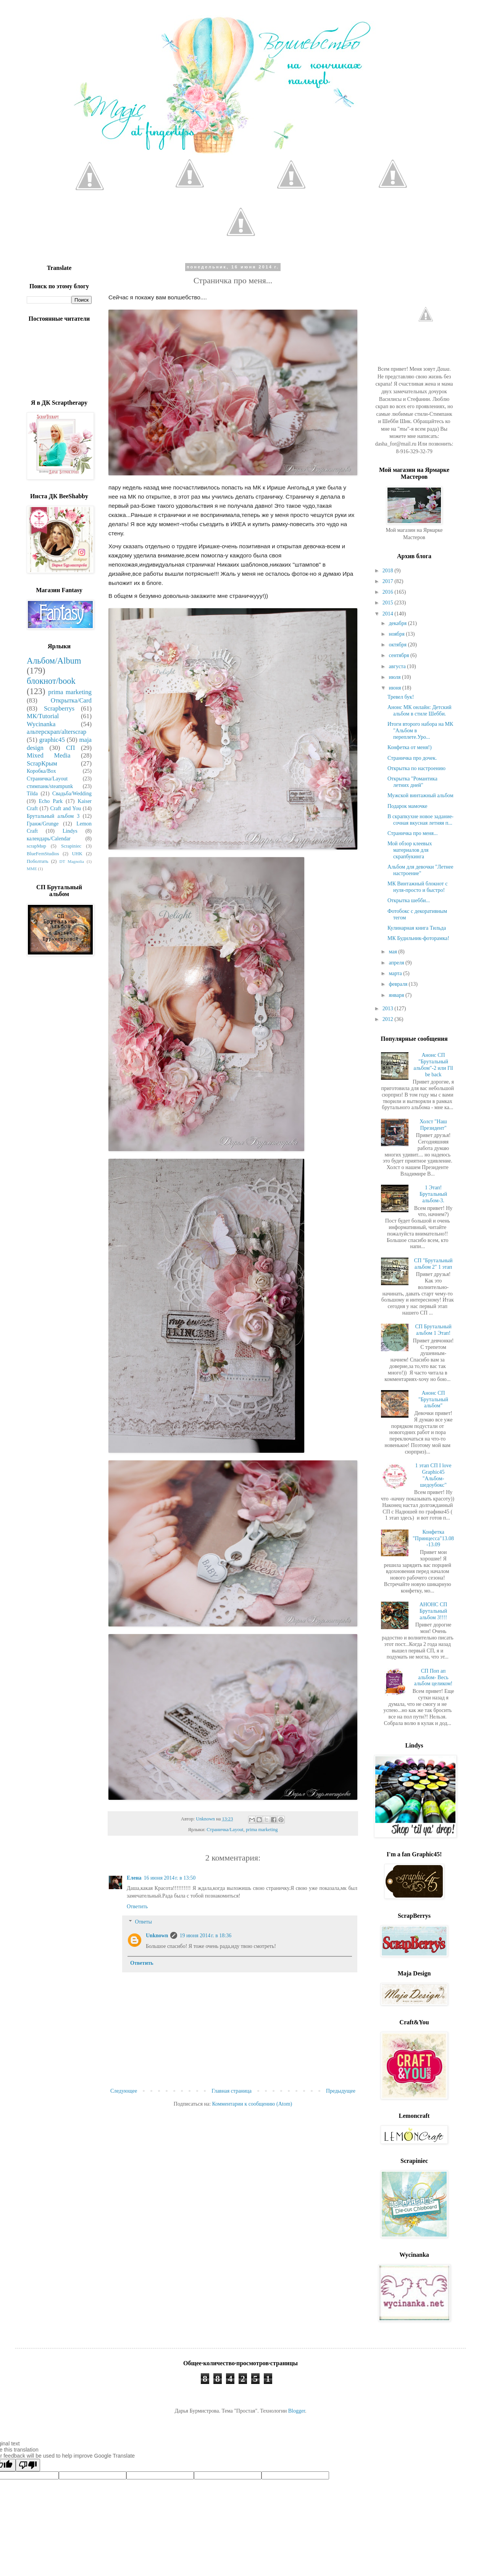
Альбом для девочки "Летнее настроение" (420, 870)
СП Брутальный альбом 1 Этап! (433, 1330)
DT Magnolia (72, 861)
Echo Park (51, 801)
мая (393, 951)
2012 (389, 1019)
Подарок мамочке (407, 806)
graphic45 (52, 739)
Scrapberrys (59, 708)
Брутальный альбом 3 (53, 816)
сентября (399, 655)
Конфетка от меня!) (409, 747)
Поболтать (37, 861)
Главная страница (231, 2091)
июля (395, 677)
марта (396, 973)
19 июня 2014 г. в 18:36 (205, 1935)
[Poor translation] (28, 2465)
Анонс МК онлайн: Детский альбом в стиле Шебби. (419, 710)
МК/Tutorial (43, 716)
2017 (389, 581)
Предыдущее (340, 2091)
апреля (397, 963)
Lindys (70, 831)
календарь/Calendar (49, 838)
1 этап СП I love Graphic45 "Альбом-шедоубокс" (433, 1475)
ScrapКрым (42, 763)
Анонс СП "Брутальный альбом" (433, 1399)
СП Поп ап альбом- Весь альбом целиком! (433, 1677)
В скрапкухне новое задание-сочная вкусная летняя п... (420, 820)
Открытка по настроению (416, 768)
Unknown (157, 1935)
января (397, 995)
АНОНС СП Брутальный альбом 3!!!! (433, 1611)
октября (398, 645)
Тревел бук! (400, 697)
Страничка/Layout (225, 1829)
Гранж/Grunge (42, 824)
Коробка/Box (41, 771)
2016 (389, 592)
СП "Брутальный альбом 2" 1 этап (433, 1264)
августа (398, 666)
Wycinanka (41, 724)
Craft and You (65, 808)
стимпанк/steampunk (50, 786)
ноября (397, 634)
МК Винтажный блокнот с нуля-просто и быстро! (417, 887)
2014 (389, 614)
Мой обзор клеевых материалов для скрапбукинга (409, 850)
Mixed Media (48, 755)
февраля (398, 984)
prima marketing (262, 1829)
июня (395, 688)
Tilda (32, 793)
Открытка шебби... (408, 900)
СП (70, 747)
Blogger (296, 2411)
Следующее (123, 2091)
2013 (389, 1008)
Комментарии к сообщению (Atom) (252, 2104)
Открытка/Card (71, 700)
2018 (389, 570)
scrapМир (36, 846)
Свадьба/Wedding (72, 793)
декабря (398, 623)
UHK (77, 853)
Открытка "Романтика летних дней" (412, 782)
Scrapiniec (71, 846)
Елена (134, 1878)
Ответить (137, 1906)
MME (32, 868)
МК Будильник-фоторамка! (418, 938)
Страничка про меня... (412, 833)
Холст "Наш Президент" (433, 1125)
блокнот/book (51, 681)
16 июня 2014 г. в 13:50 (169, 1878)
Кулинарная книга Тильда (416, 928)
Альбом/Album (54, 660)
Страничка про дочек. (412, 758)
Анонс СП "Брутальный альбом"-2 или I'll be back (433, 1064)
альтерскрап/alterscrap (56, 731)
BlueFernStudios (43, 853)
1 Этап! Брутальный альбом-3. (433, 1194)
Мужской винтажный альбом (420, 795)
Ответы (143, 1922)
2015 (389, 603)
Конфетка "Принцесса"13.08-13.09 (433, 1538)
